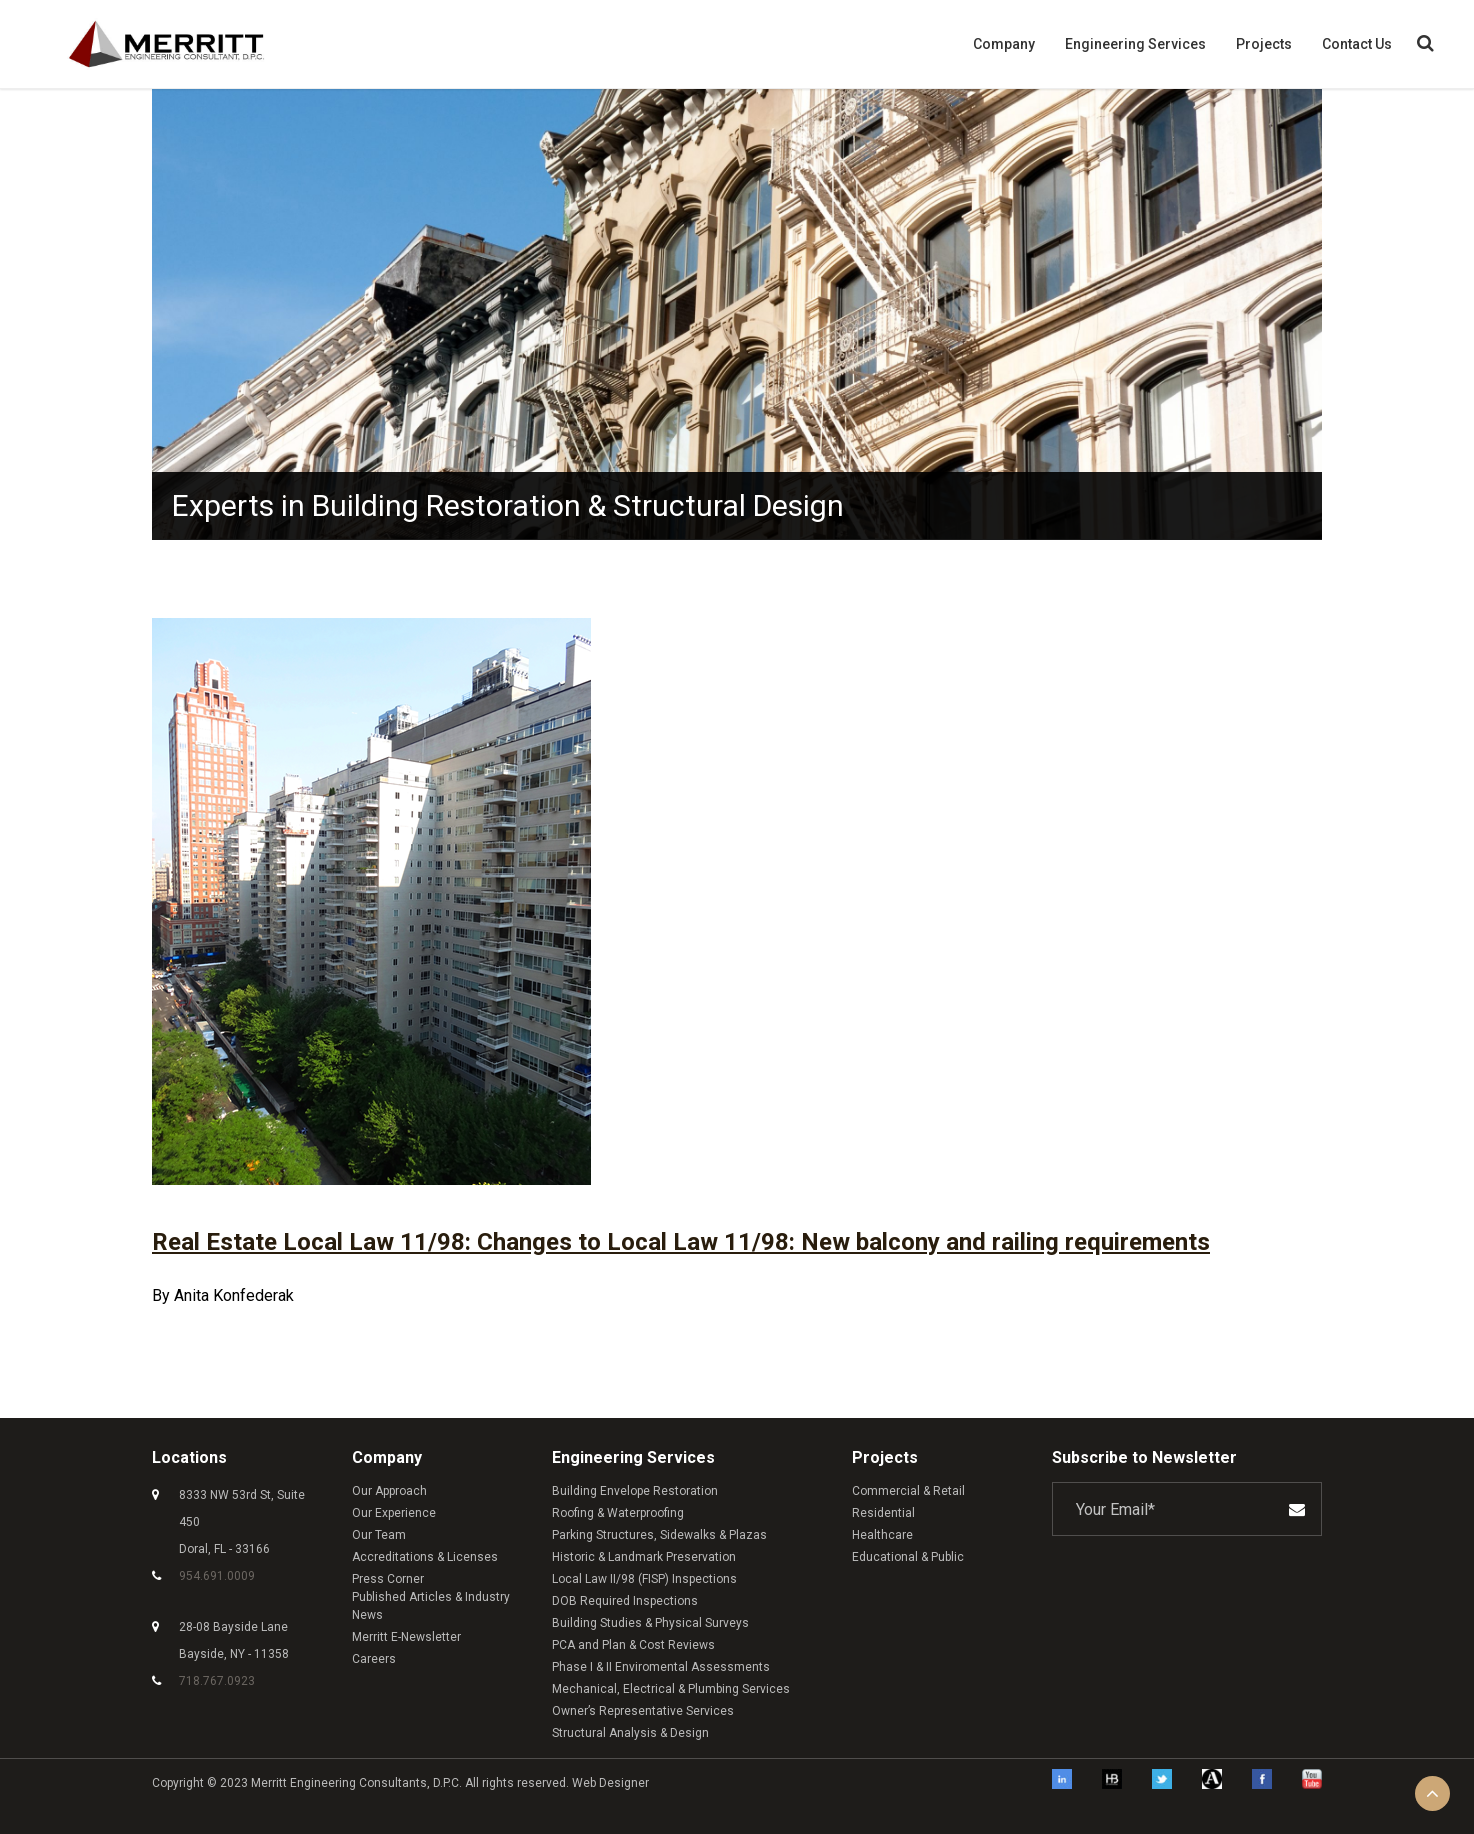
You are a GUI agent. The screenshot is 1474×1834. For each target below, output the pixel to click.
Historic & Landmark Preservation (644, 1556)
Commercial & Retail (908, 1490)
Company (1004, 44)
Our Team (379, 1534)
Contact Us (1357, 44)
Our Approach (389, 1490)
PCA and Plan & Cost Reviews (633, 1644)
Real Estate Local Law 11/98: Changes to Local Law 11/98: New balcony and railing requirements (681, 1242)
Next (1337, 319)
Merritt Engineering (305, 1782)
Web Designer (610, 1782)
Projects (1264, 44)
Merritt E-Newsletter (406, 1636)
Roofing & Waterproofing (618, 1512)
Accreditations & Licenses (425, 1556)
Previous (137, 319)
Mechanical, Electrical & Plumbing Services (671, 1688)
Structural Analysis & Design (630, 1732)
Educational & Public (908, 1556)
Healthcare (882, 1534)
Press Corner (388, 1578)
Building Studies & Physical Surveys (650, 1622)
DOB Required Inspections (625, 1600)
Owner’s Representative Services (643, 1710)
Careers (374, 1658)
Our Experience (394, 1512)
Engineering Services (1135, 44)
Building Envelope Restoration (635, 1490)
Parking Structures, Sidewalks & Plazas (659, 1534)
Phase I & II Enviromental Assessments (661, 1666)
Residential (883, 1512)
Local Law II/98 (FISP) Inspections (644, 1578)
